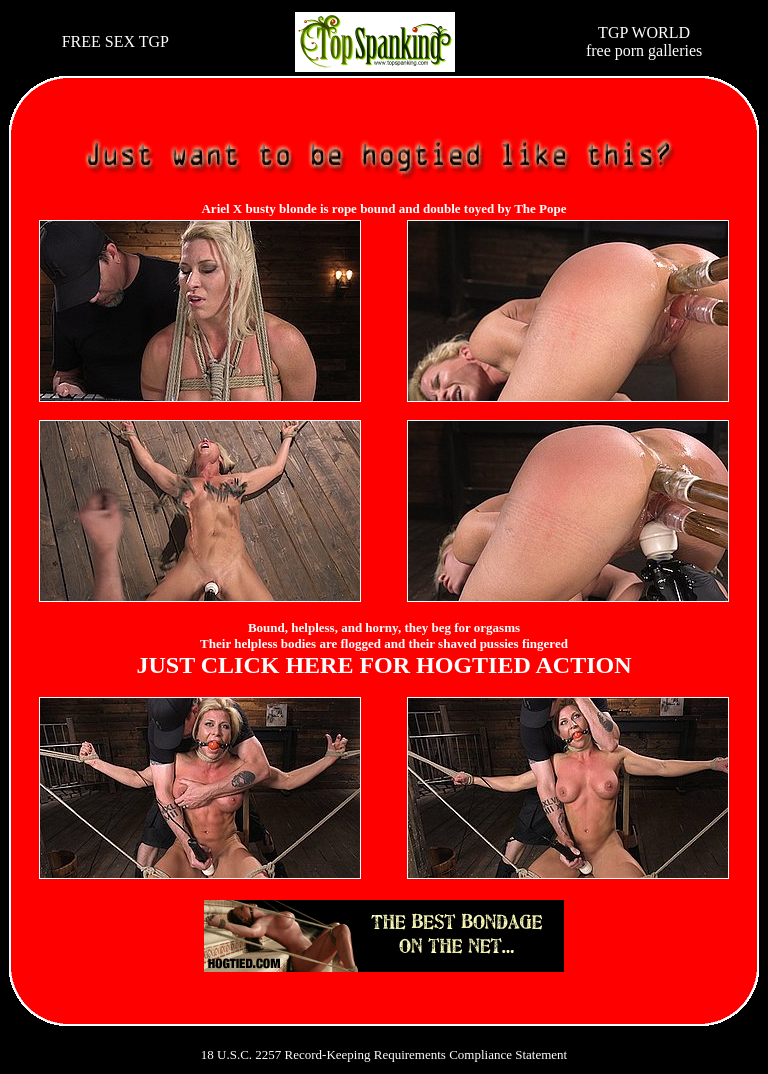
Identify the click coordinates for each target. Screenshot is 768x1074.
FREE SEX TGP (115, 41)
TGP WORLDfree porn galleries (644, 41)
